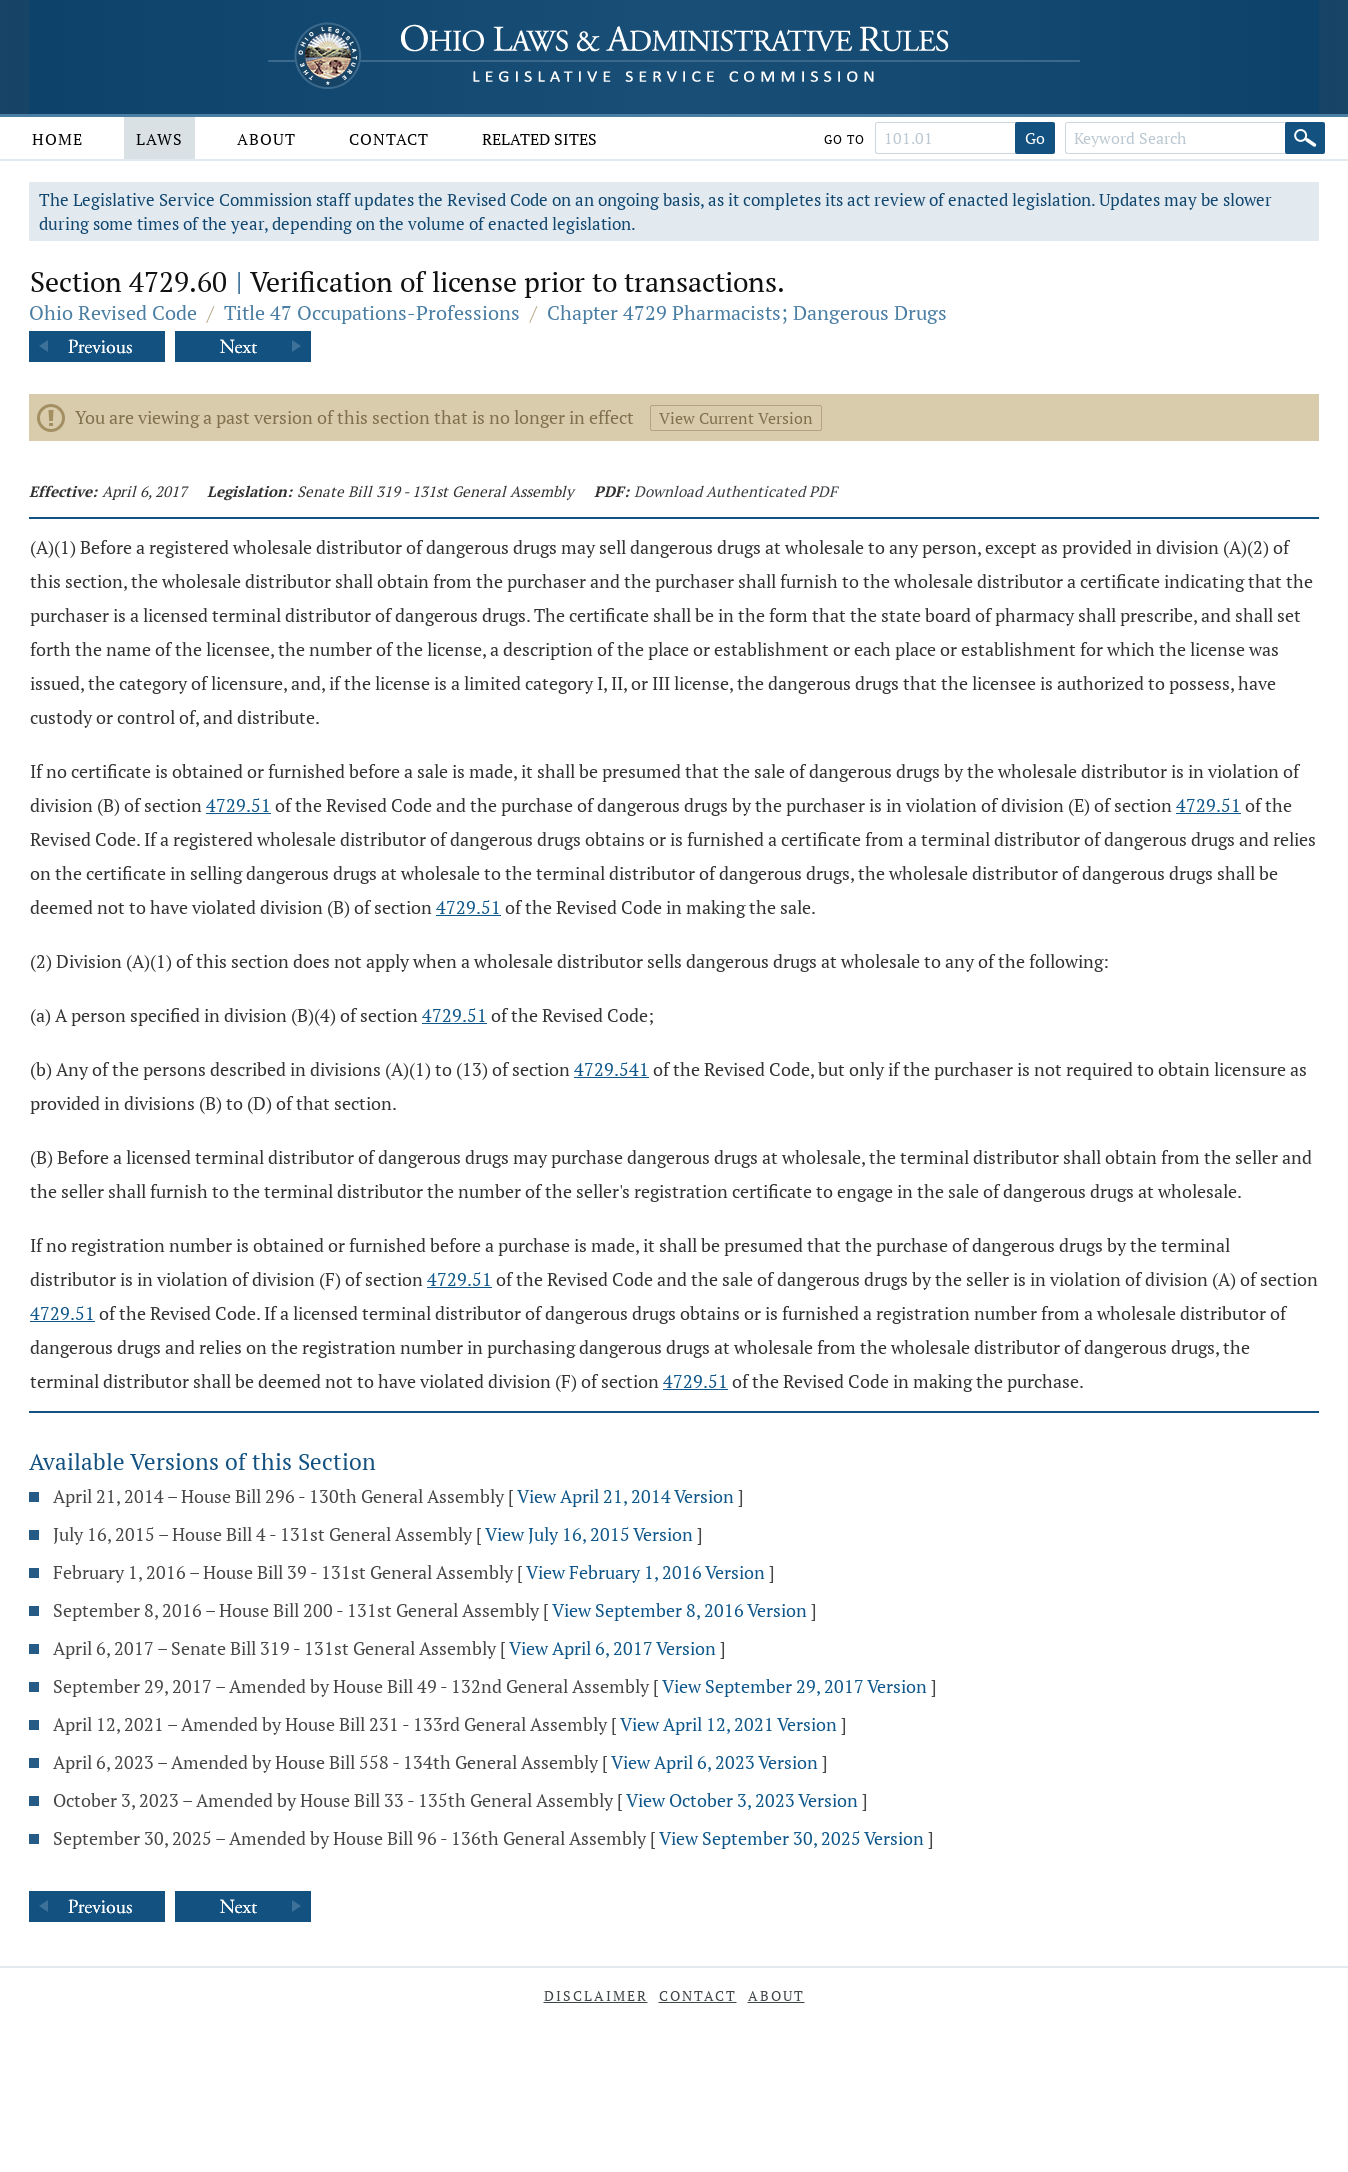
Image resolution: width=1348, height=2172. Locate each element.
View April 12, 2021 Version (728, 1724)
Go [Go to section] (1035, 138)
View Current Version (736, 418)
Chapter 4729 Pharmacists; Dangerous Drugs (747, 312)
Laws (159, 139)
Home (57, 139)
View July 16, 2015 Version (589, 1534)
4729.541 (611, 1069)
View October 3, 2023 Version (742, 1800)
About (266, 139)
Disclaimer (596, 1995)
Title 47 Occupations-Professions (372, 312)
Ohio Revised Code (113, 312)
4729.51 (238, 805)
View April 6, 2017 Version (612, 1648)
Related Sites (539, 139)
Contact (389, 139)
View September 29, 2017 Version (794, 1686)
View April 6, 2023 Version (714, 1762)
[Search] (1305, 138)
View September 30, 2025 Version (791, 1838)
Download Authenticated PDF (735, 491)
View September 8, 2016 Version (679, 1610)
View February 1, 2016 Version (645, 1572)
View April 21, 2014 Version (625, 1496)
